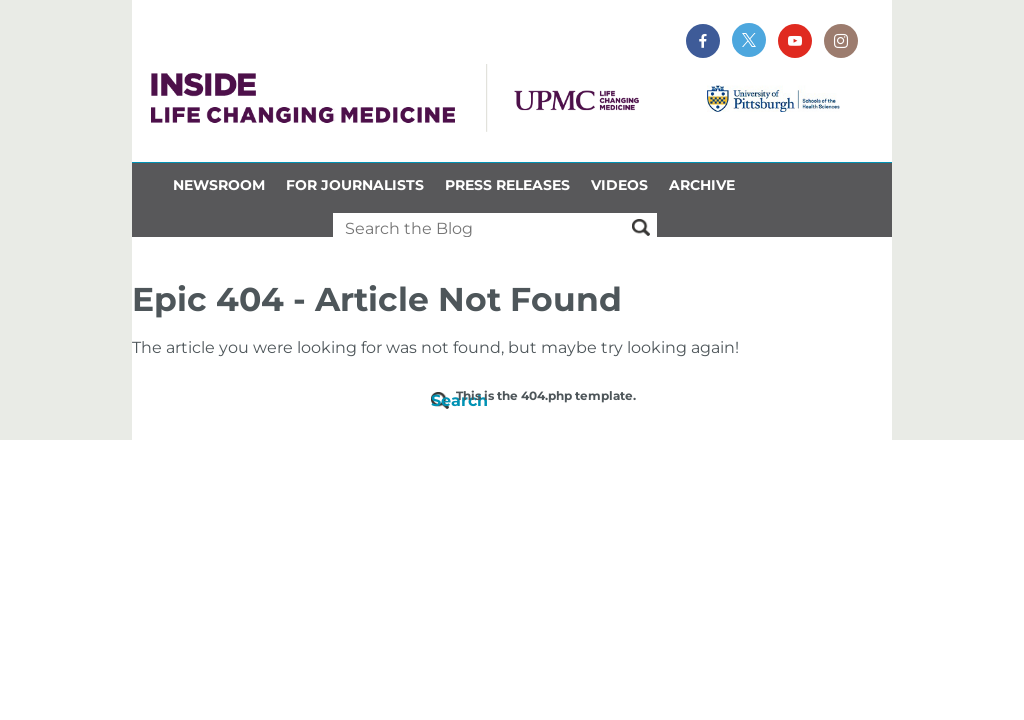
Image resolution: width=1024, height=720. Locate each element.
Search (443, 400)
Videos (619, 185)
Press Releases (507, 185)
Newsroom (219, 185)
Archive (702, 185)
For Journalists (355, 185)
